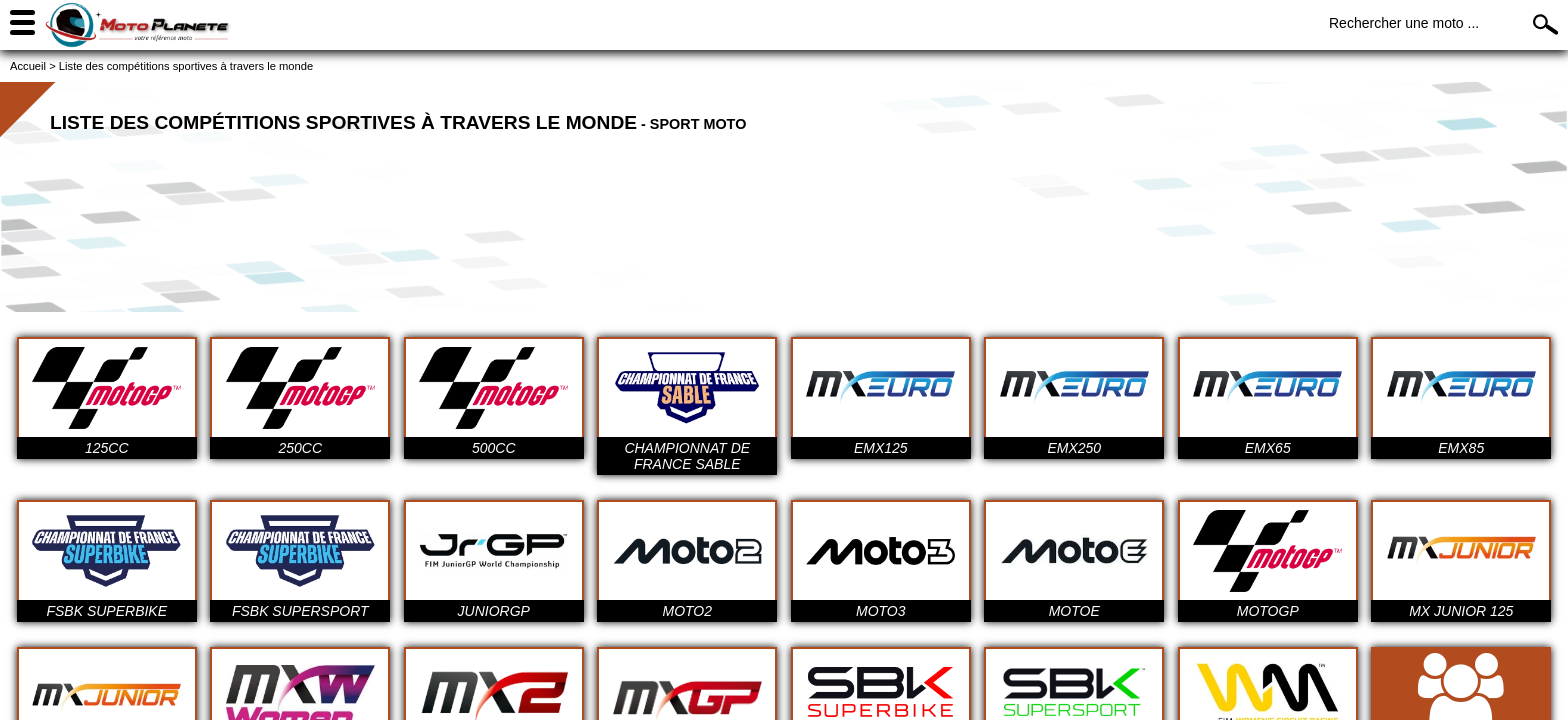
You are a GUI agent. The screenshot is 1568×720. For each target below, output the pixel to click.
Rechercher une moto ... (1404, 23)
